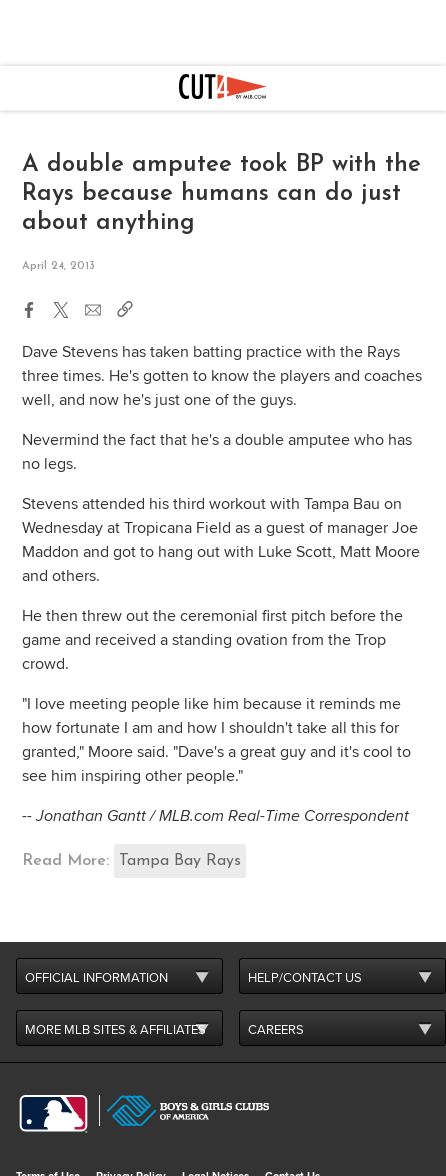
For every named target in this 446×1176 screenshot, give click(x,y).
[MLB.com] (53, 1114)
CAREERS (276, 1030)
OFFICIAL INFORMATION (96, 978)
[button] (29, 306)
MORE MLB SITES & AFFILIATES (115, 1030)
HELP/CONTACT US (305, 978)
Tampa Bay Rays (180, 861)
